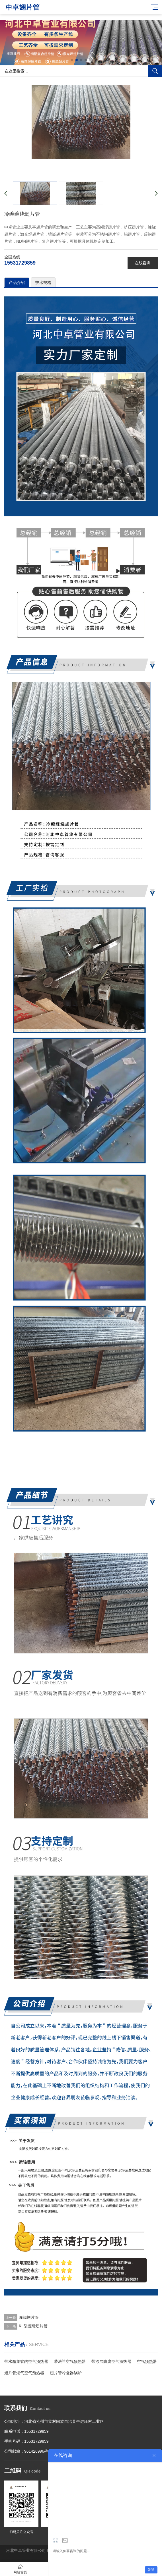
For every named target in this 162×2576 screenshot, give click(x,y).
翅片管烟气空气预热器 (24, 2373)
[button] (72, 60)
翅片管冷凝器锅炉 (66, 2373)
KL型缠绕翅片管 (33, 2326)
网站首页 (20, 2569)
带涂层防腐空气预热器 (111, 2361)
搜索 (155, 71)
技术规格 (43, 282)
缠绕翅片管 (29, 2317)
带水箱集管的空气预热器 (26, 2361)
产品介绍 (17, 282)
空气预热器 (147, 2361)
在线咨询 (143, 263)
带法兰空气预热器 (70, 2361)
